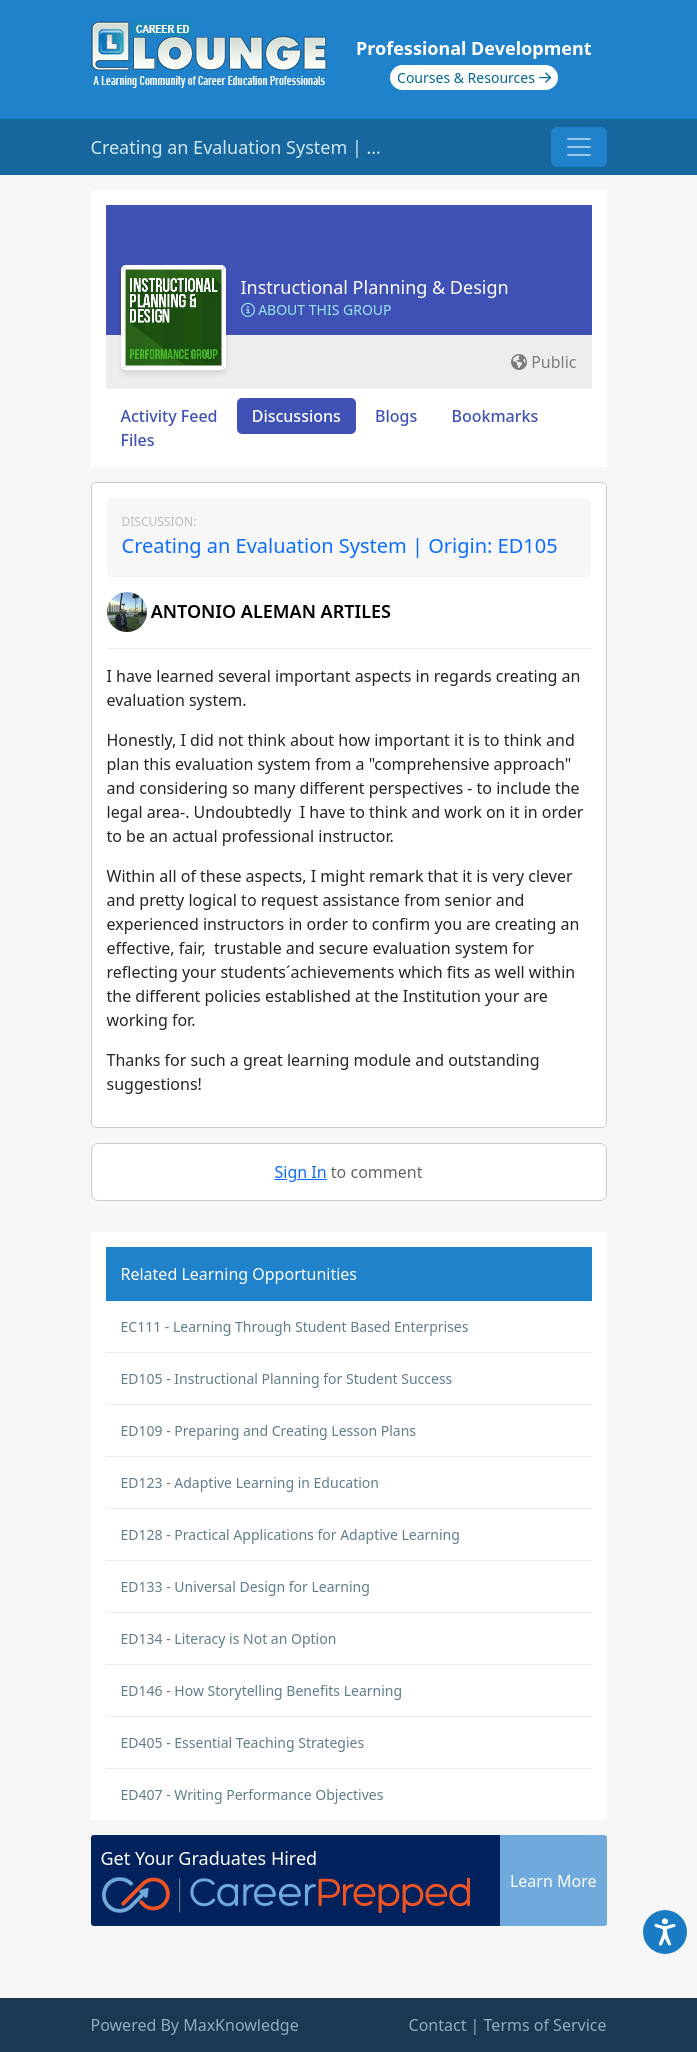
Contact (438, 2025)
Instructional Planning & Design (375, 287)
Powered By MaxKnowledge (195, 2025)
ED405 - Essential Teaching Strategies (243, 1742)
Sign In (301, 1172)
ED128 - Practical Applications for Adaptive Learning (290, 1534)
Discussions (296, 416)
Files (138, 440)
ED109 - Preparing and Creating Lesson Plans (269, 1430)
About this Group (316, 309)
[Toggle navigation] (579, 147)
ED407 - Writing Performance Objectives (252, 1794)
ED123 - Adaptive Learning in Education (250, 1482)
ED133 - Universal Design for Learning (245, 1586)
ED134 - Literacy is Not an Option (229, 1638)
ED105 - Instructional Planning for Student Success (287, 1378)
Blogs (396, 416)
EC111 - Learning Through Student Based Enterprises (295, 1326)
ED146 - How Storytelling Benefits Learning (262, 1690)
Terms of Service (545, 2025)
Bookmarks (494, 416)
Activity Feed (169, 416)
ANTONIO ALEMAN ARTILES (271, 611)
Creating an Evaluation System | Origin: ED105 (340, 545)
